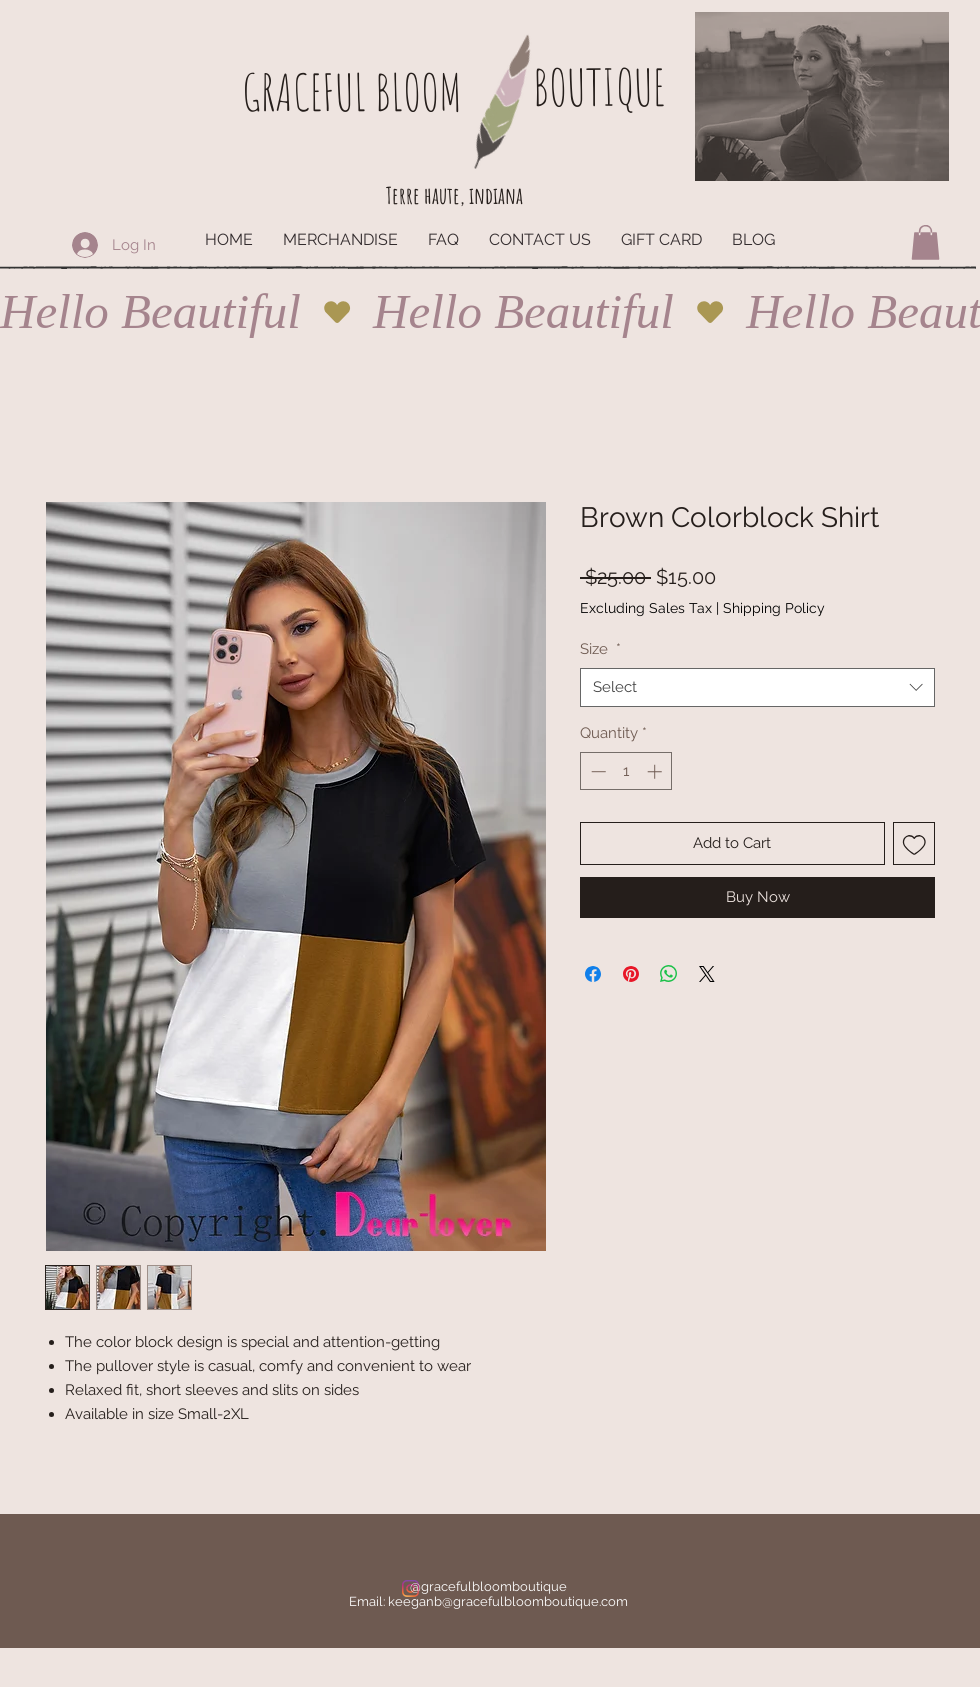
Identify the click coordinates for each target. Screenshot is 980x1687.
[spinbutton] (626, 771)
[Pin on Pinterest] (631, 974)
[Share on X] (707, 974)
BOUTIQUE (599, 86)
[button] (925, 242)
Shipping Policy (774, 608)
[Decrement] (596, 771)
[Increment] (656, 771)
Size (600, 649)
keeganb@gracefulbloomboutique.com (508, 1601)
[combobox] (757, 687)
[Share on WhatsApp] (669, 974)
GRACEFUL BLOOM (352, 91)
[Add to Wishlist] (914, 843)
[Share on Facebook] (593, 974)
